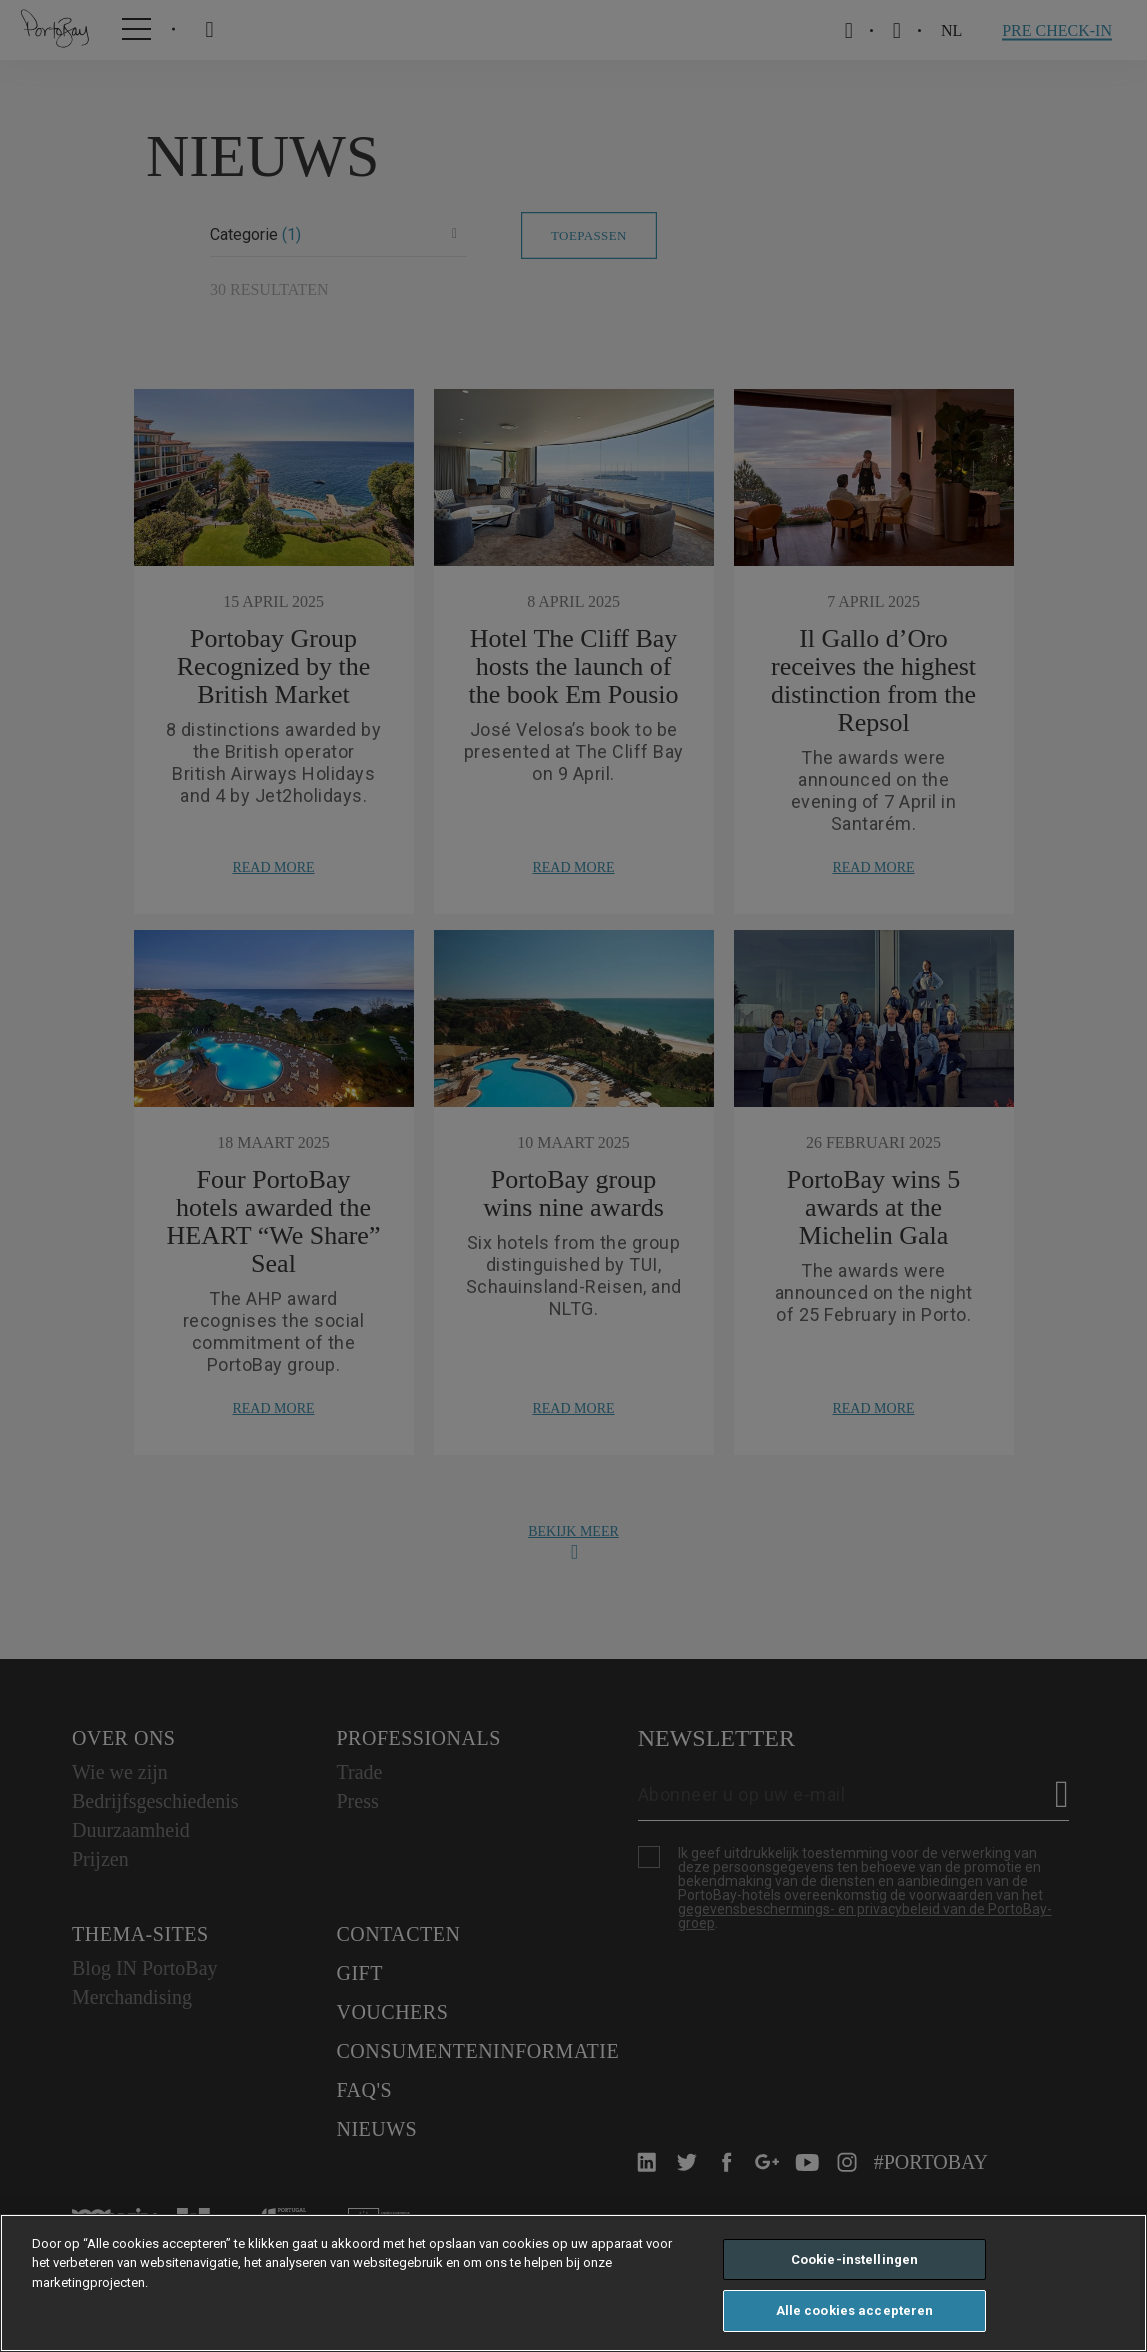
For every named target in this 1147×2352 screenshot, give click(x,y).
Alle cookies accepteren (855, 2310)
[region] (573, 2283)
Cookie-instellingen (854, 2259)
